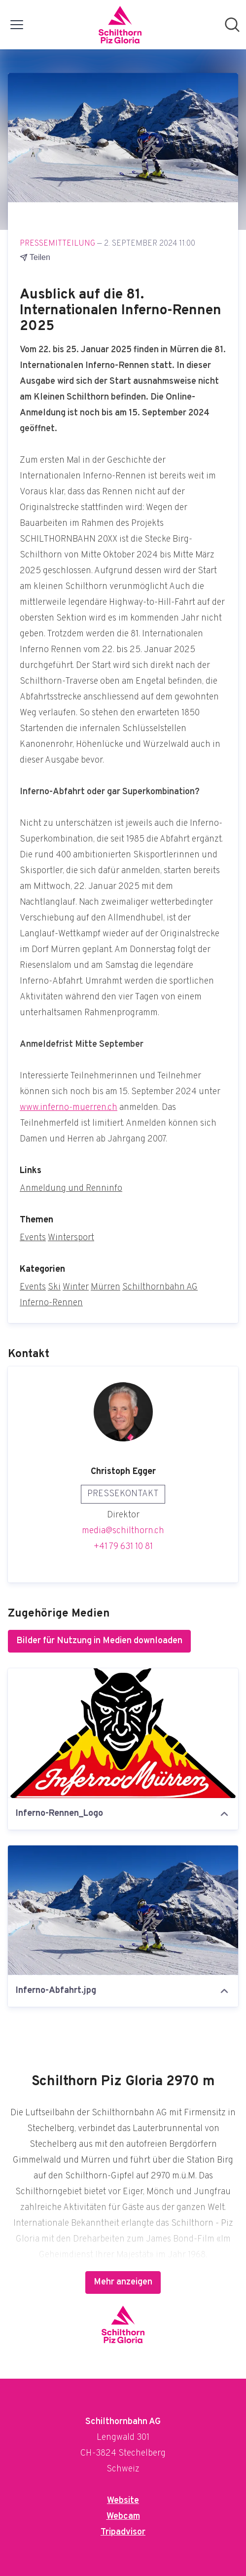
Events (33, 1238)
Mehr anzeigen (123, 2282)
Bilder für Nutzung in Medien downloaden (99, 1641)
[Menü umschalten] (17, 24)
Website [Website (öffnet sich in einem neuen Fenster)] (123, 2500)
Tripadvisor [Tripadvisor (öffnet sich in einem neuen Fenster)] (123, 2532)
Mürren (105, 1287)
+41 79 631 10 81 (123, 1546)
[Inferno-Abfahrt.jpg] (123, 1910)
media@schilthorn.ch (123, 1531)
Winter (76, 1287)
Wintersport (71, 1238)
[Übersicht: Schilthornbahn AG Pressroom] (120, 24)
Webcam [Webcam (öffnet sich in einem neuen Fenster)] (123, 2516)
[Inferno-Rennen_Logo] (123, 1733)
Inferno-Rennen (51, 1303)
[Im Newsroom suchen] (232, 25)
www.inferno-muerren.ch (68, 1107)
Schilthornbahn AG (160, 1287)
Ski (54, 1287)
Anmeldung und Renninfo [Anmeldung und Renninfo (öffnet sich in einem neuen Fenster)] (71, 1188)
